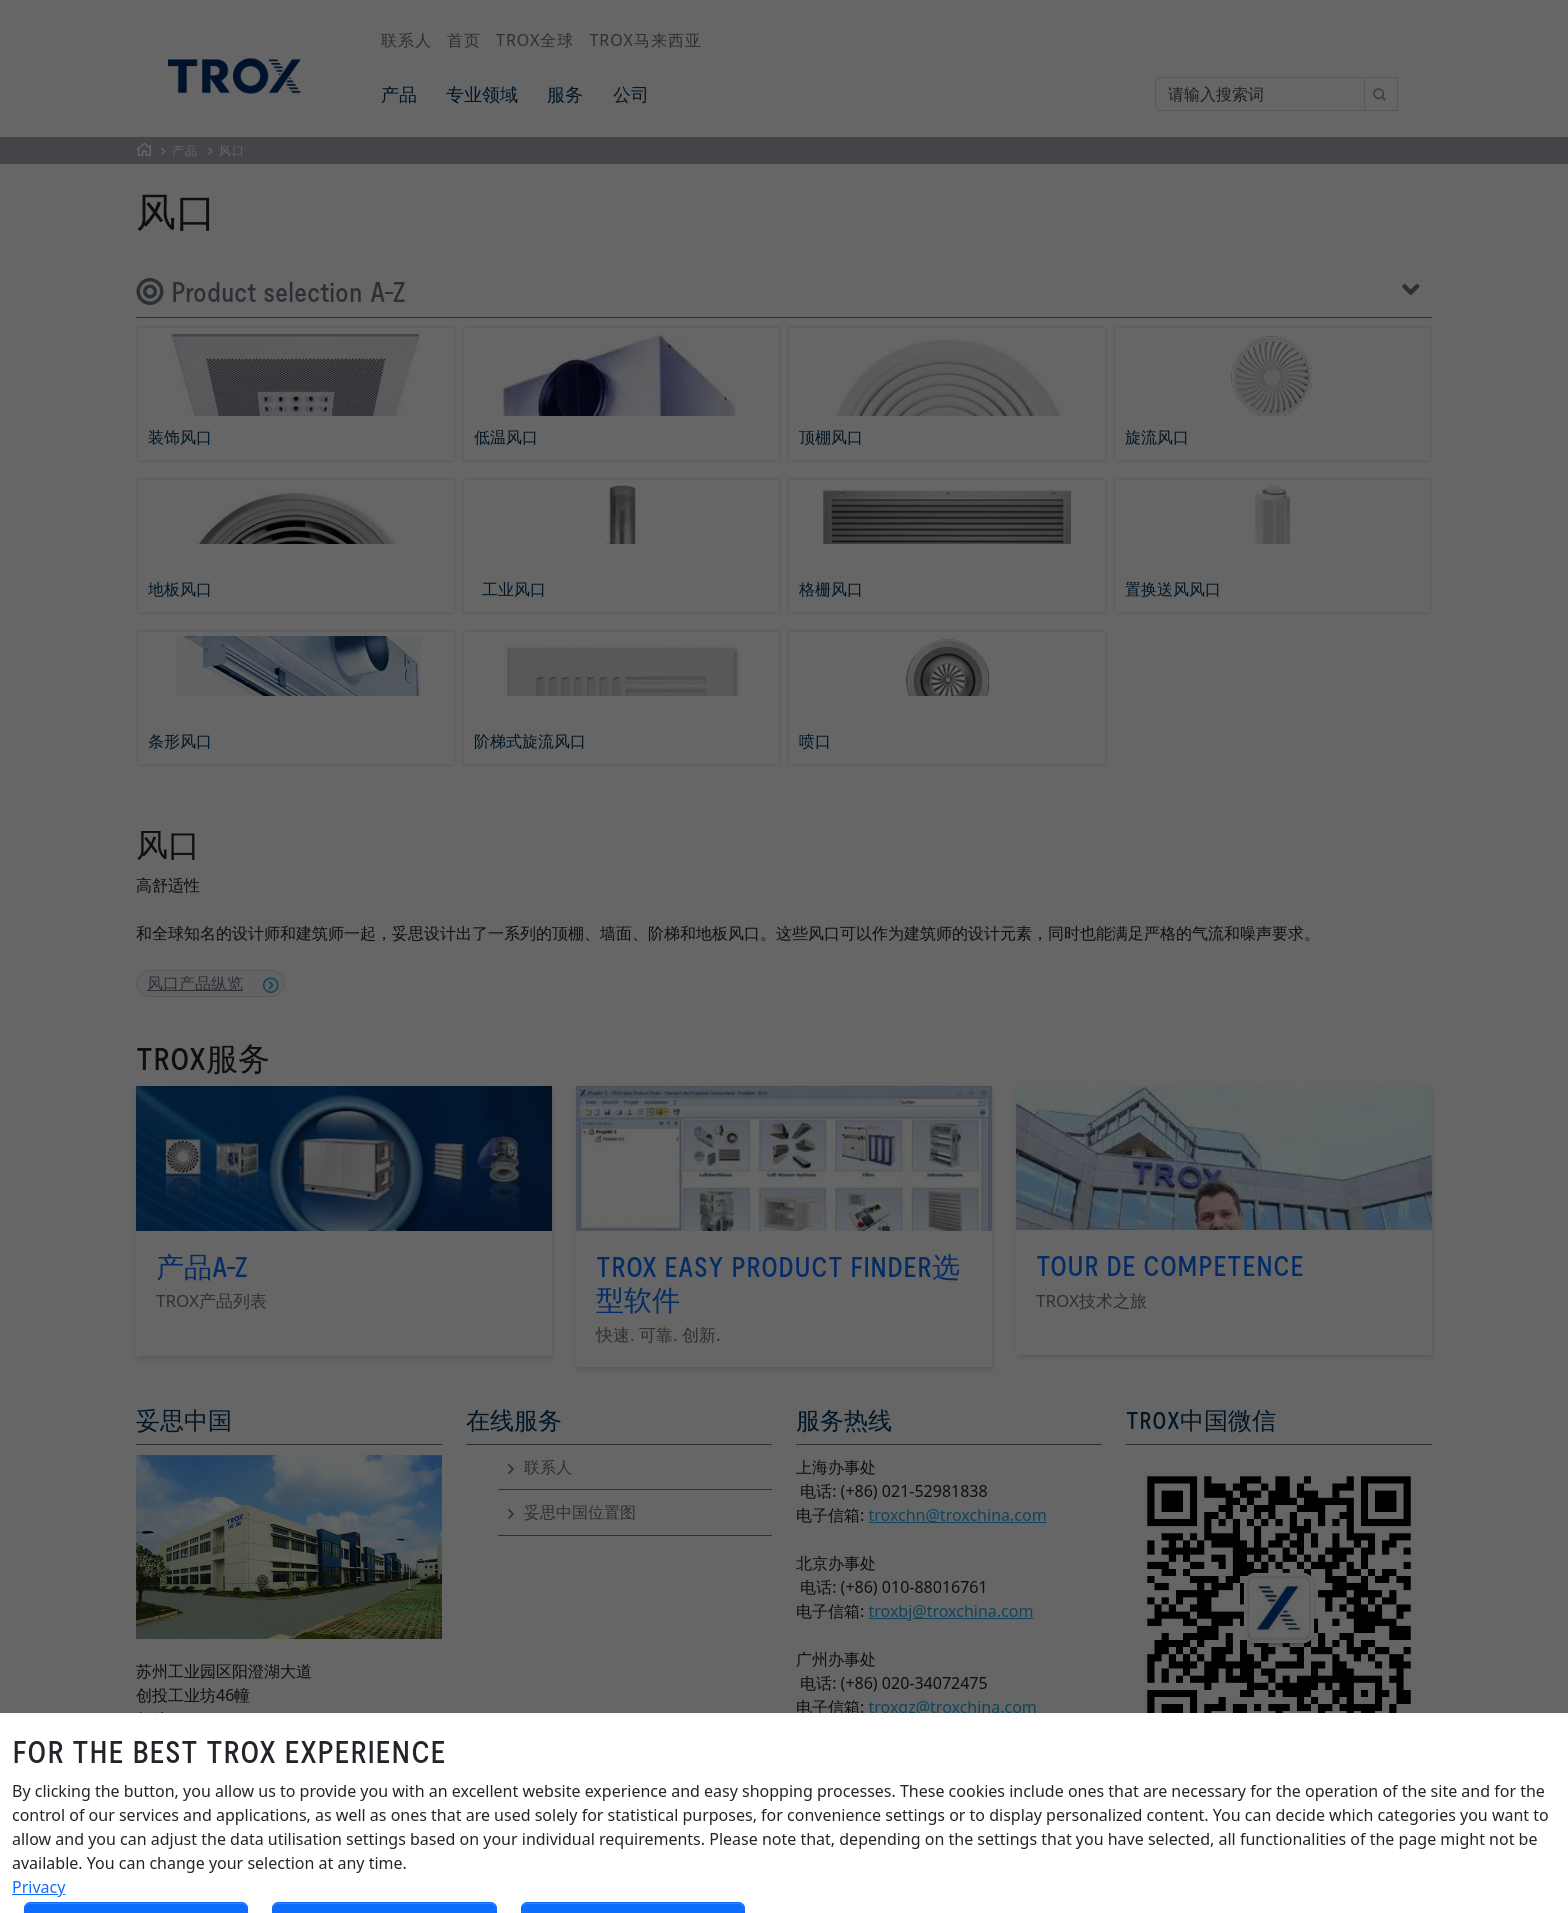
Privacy (38, 1887)
